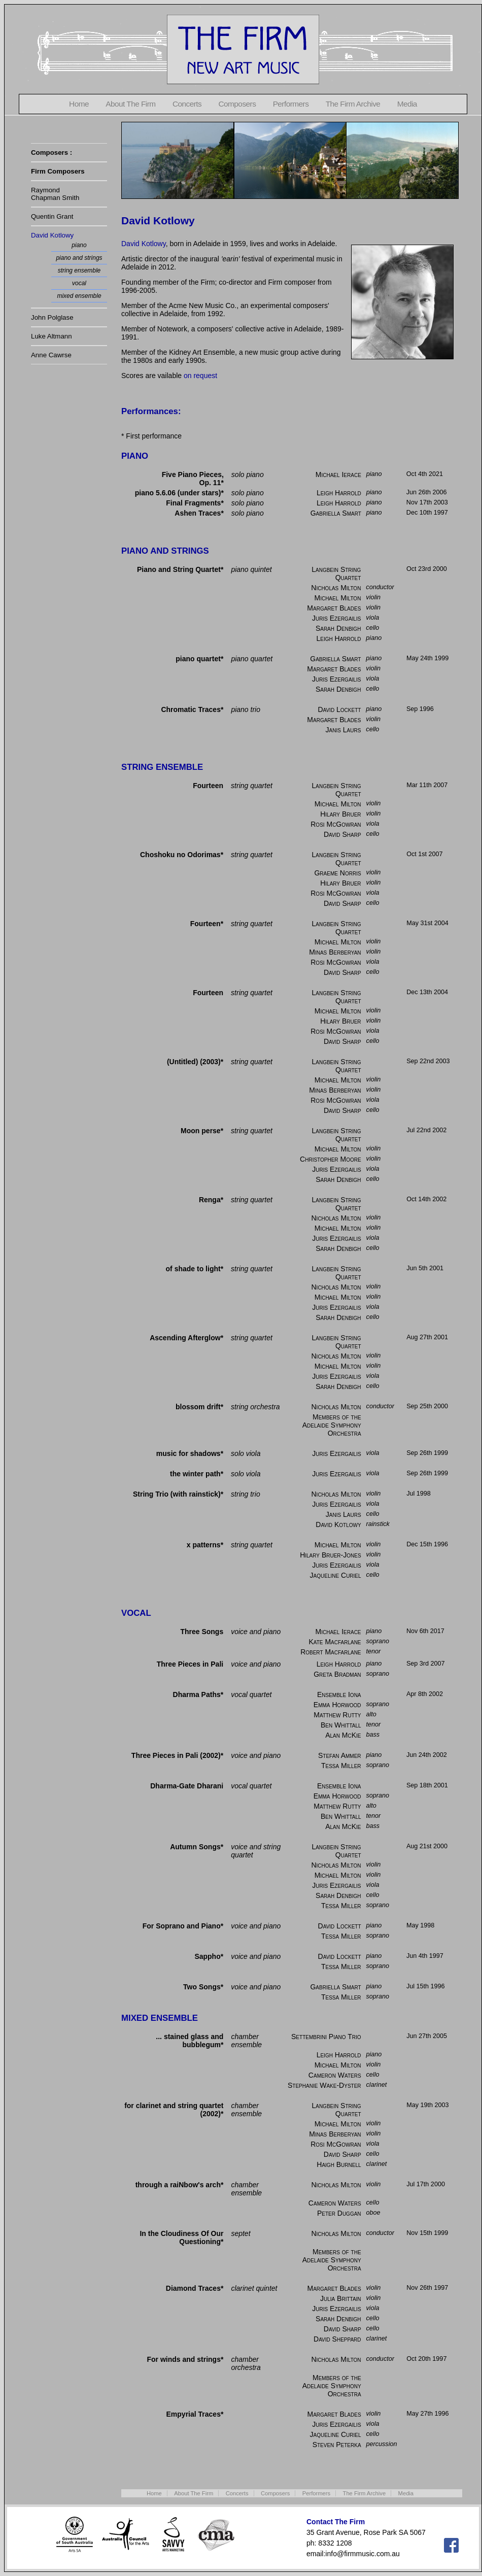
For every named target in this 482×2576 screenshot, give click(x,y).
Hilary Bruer (340, 814)
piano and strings (79, 257)
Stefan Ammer (339, 1755)
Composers (237, 103)
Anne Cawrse (51, 355)
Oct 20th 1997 (426, 2358)
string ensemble (79, 270)
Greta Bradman (337, 1674)
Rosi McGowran (336, 824)
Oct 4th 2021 (424, 474)
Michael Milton (337, 598)
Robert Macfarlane (330, 1652)
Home (79, 103)
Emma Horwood (337, 1705)
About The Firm (130, 103)
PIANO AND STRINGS (165, 551)
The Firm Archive (353, 103)
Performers (291, 103)
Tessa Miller (341, 1765)
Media (407, 103)
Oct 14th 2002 (426, 1199)
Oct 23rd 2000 (426, 568)
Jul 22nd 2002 (426, 1130)
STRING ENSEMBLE (162, 767)
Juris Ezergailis (336, 618)
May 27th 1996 (427, 2413)
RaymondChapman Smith (55, 193)
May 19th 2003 (427, 2105)
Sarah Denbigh (338, 628)
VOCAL (136, 1613)
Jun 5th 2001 (424, 1268)
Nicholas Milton (336, 588)
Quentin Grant (52, 216)
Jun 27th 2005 (426, 2036)
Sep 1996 (420, 709)
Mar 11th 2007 (426, 785)
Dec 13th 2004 (427, 992)
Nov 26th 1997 (427, 2287)
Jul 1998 (418, 1493)
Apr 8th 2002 (424, 1694)
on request (200, 375)
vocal (79, 283)
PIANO (134, 456)
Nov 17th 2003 (427, 502)
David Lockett (339, 709)
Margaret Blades (334, 608)
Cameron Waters (334, 2075)
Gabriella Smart (336, 513)
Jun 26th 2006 (426, 492)
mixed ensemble (79, 295)
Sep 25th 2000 (427, 1406)
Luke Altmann (51, 336)
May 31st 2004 (427, 923)
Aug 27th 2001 (427, 1337)
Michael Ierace (338, 474)
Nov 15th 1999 (427, 2232)
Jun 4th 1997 (424, 1955)
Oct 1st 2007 (424, 854)
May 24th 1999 (427, 658)
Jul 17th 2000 (425, 2184)
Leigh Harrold (339, 493)
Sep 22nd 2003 (428, 1061)
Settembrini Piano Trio (326, 2036)
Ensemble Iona (339, 1694)
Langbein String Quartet (336, 573)
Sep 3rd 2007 (425, 1663)
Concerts (187, 103)
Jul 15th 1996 (425, 1986)
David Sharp (342, 834)
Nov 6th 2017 (425, 1631)
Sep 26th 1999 (427, 1452)
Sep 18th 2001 (427, 1785)
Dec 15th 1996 (427, 1544)
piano (79, 245)
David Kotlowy (52, 235)
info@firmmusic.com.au (362, 2554)
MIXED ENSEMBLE (159, 2018)
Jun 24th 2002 (426, 1754)
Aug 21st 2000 (426, 1846)
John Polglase (52, 317)
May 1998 (420, 1925)
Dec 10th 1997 (427, 512)
